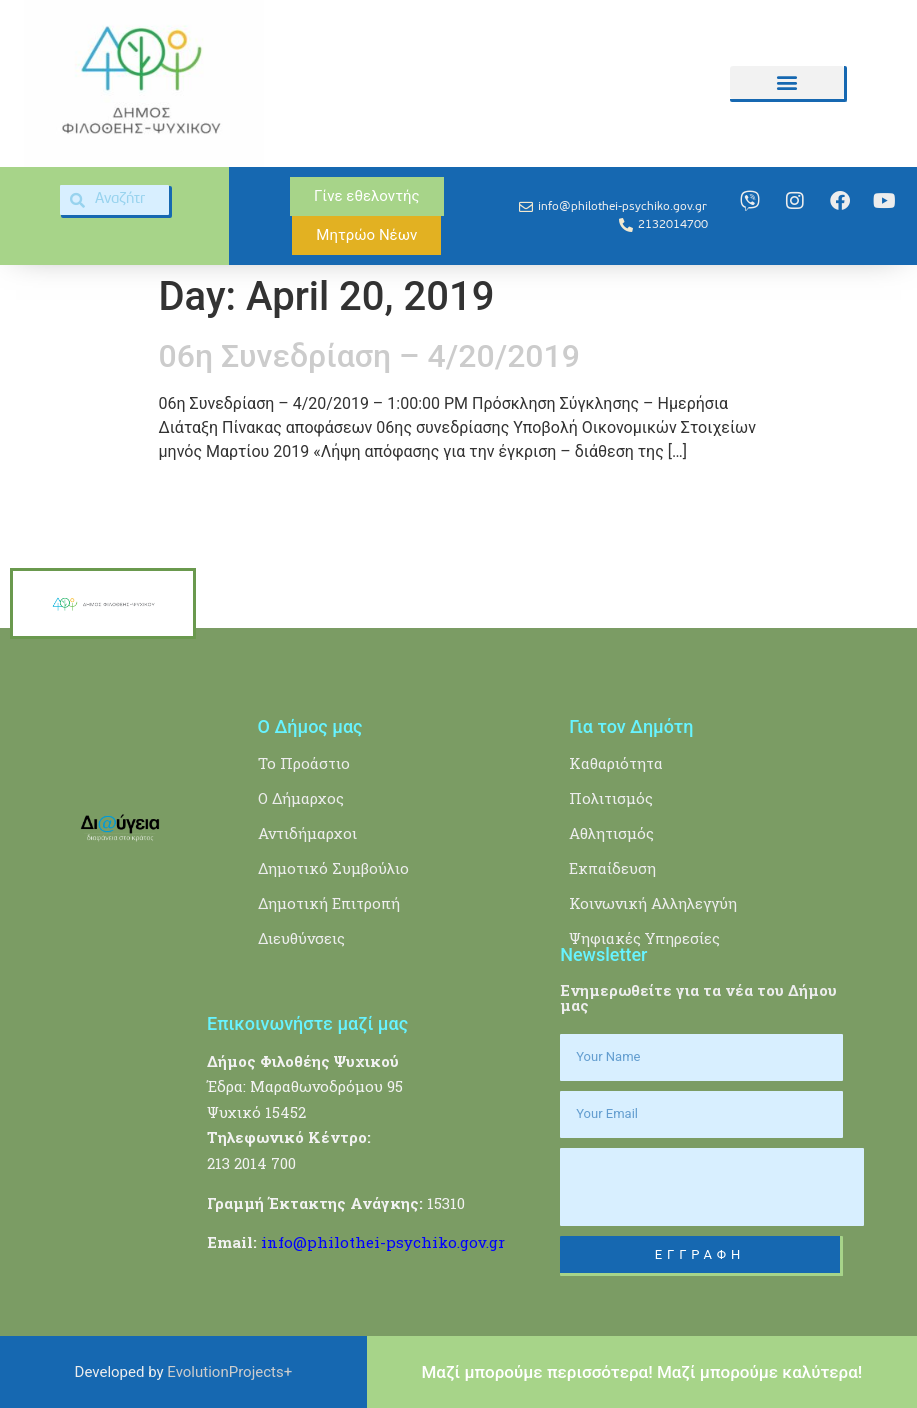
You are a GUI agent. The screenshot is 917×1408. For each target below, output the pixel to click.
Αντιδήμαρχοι (307, 833)
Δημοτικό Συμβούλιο (333, 868)
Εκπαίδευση (612, 868)
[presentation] (712, 1187)
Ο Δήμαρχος (301, 798)
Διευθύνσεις (301, 938)
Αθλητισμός (611, 833)
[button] (787, 82)
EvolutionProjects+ (229, 1372)
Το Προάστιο (304, 763)
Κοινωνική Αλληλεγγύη (653, 903)
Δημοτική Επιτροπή (329, 903)
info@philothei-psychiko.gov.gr (383, 1242)
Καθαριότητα (616, 763)
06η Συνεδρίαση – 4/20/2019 (369, 356)
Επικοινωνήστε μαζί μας (307, 1023)
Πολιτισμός (611, 798)
